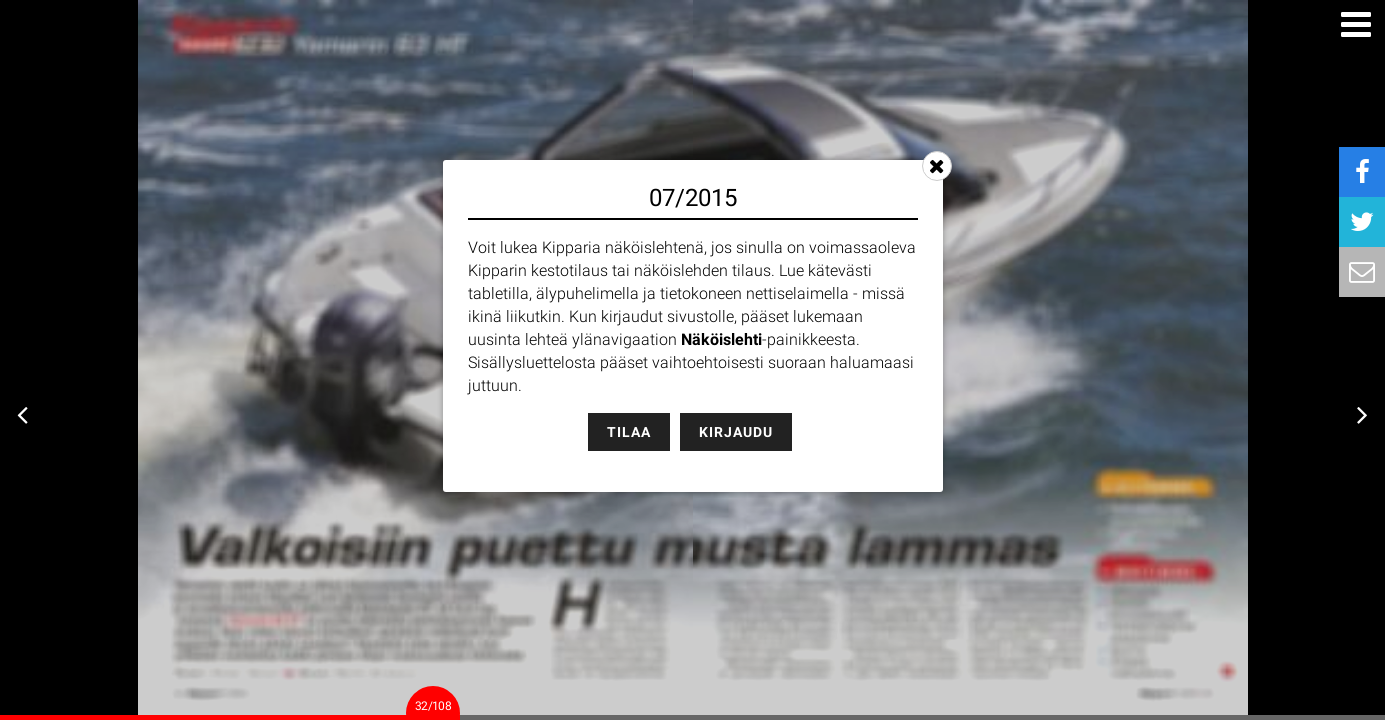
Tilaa (629, 432)
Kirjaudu (736, 432)
